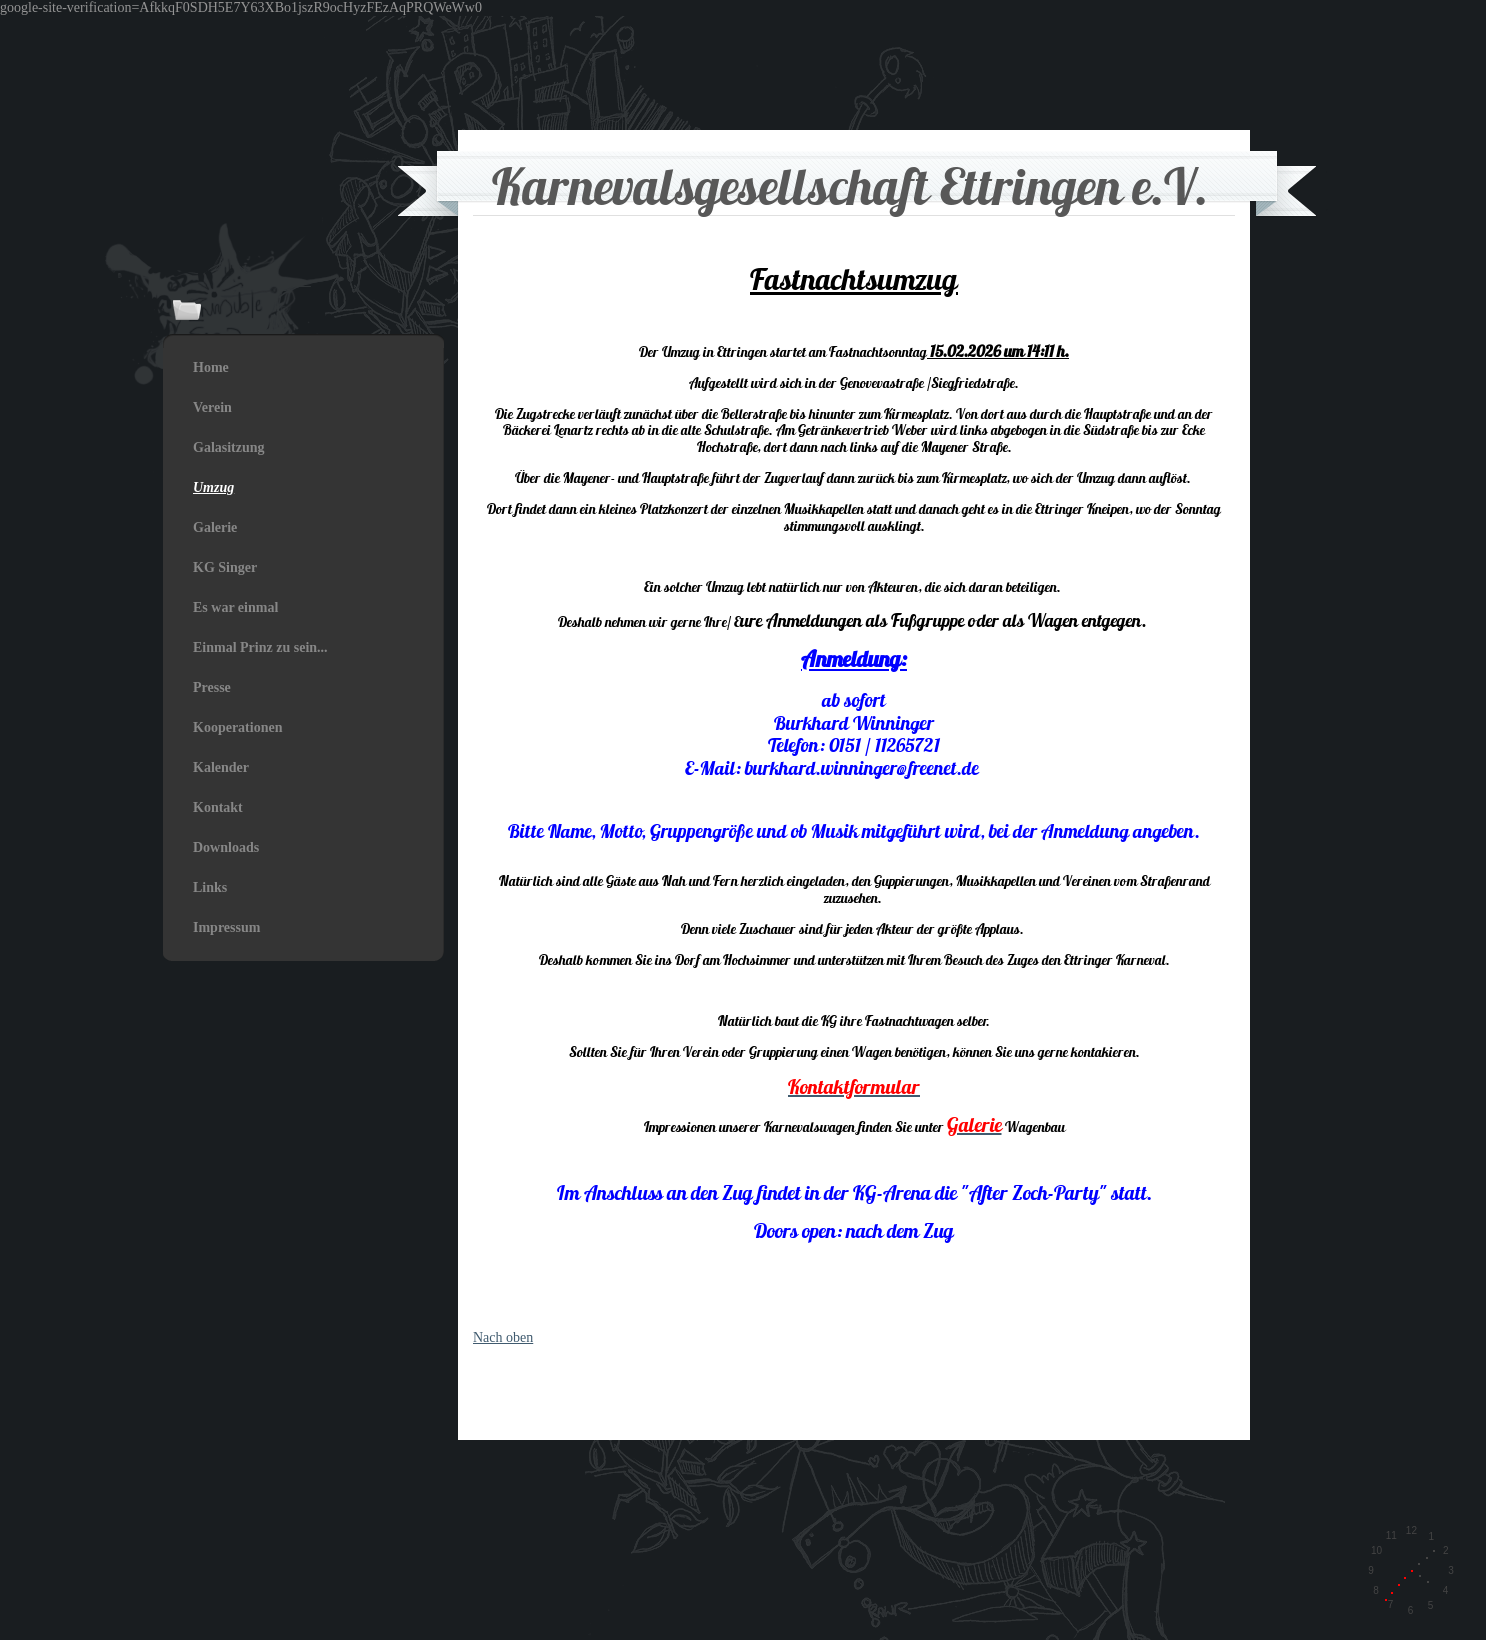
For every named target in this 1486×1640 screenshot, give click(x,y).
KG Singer (225, 567)
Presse (212, 687)
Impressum (226, 927)
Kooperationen (237, 727)
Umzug (213, 487)
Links (210, 887)
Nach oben (503, 1337)
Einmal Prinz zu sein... (260, 647)
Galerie (215, 527)
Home (211, 367)
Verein (212, 407)
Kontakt (218, 807)
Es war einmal (235, 607)
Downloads (226, 847)
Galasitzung (229, 447)
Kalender (221, 767)
